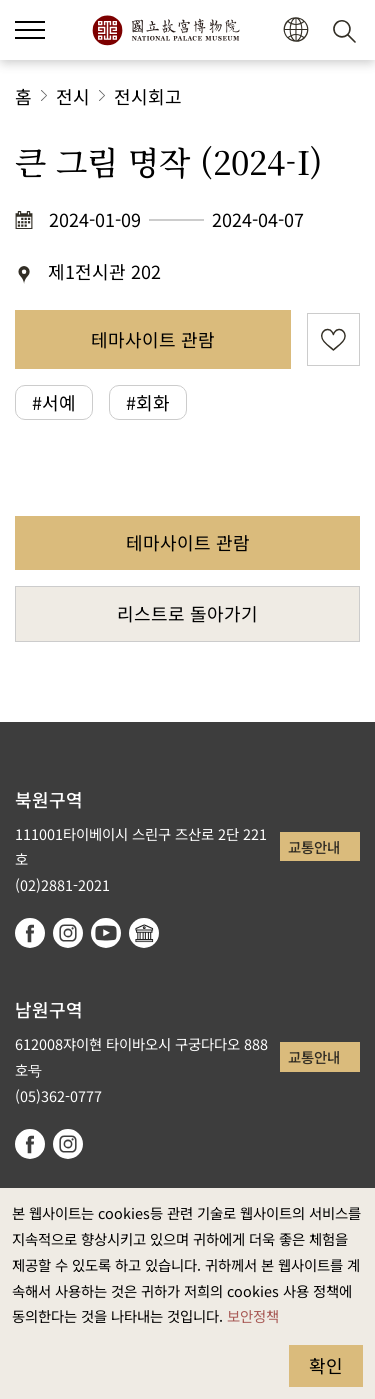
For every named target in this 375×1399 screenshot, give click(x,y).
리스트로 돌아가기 (187, 613)
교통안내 (314, 846)
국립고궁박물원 (165, 30)
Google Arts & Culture (144, 933)
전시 (73, 96)
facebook (30, 933)
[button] (295, 30)
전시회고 (148, 96)
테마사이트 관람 (153, 339)
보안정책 (253, 1315)
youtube (106, 933)
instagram (68, 933)
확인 (326, 1365)
